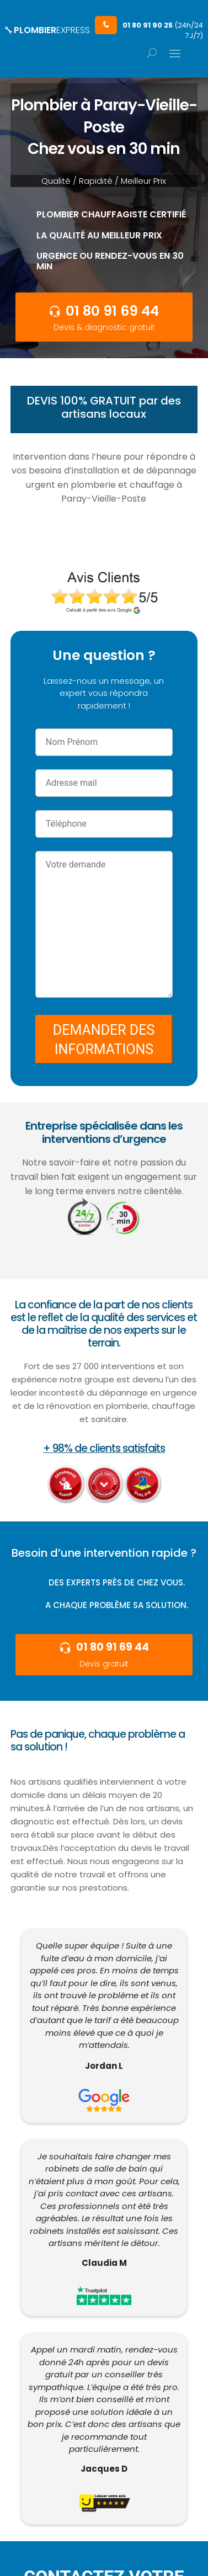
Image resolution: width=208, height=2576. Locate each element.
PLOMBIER (47, 30)
